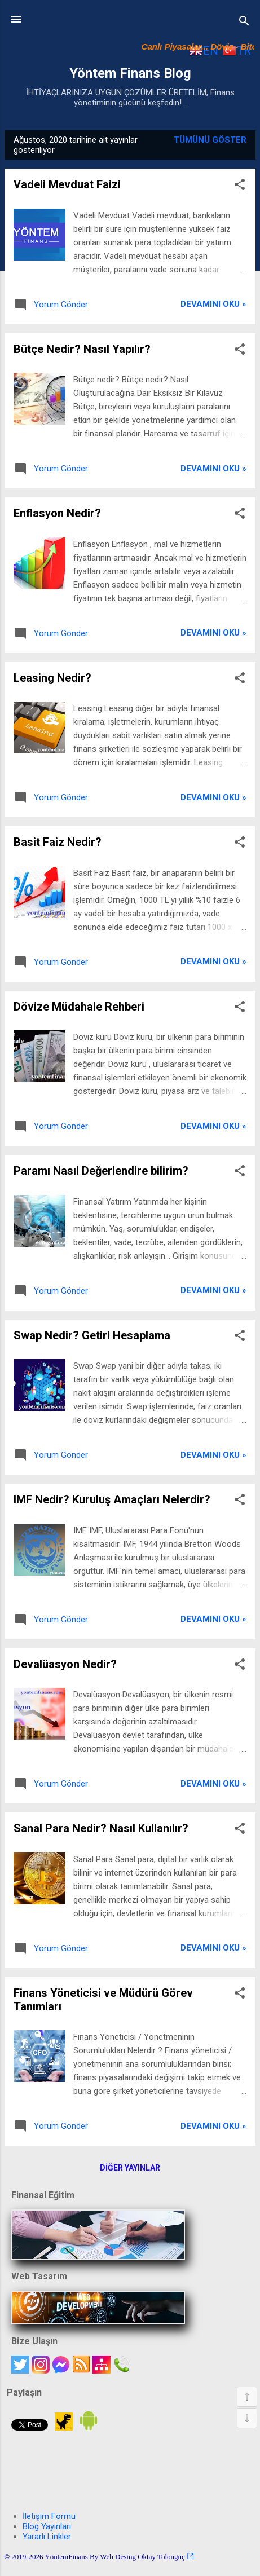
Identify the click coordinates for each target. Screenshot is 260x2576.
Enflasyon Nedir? (57, 513)
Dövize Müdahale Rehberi (79, 1006)
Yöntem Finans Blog (130, 73)
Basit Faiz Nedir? (58, 842)
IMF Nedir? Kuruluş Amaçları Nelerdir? (112, 1499)
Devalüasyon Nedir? (65, 1664)
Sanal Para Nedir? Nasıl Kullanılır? (101, 1828)
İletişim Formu (49, 2516)
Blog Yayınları (47, 2526)
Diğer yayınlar (130, 2167)
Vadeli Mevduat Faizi (67, 184)
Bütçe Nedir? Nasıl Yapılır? (82, 349)
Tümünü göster (210, 140)
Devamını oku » (213, 304)
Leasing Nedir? (52, 678)
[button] (239, 186)
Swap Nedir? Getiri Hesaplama (92, 1335)
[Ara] (244, 23)
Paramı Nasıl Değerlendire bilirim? (101, 1170)
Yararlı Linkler (47, 2536)
